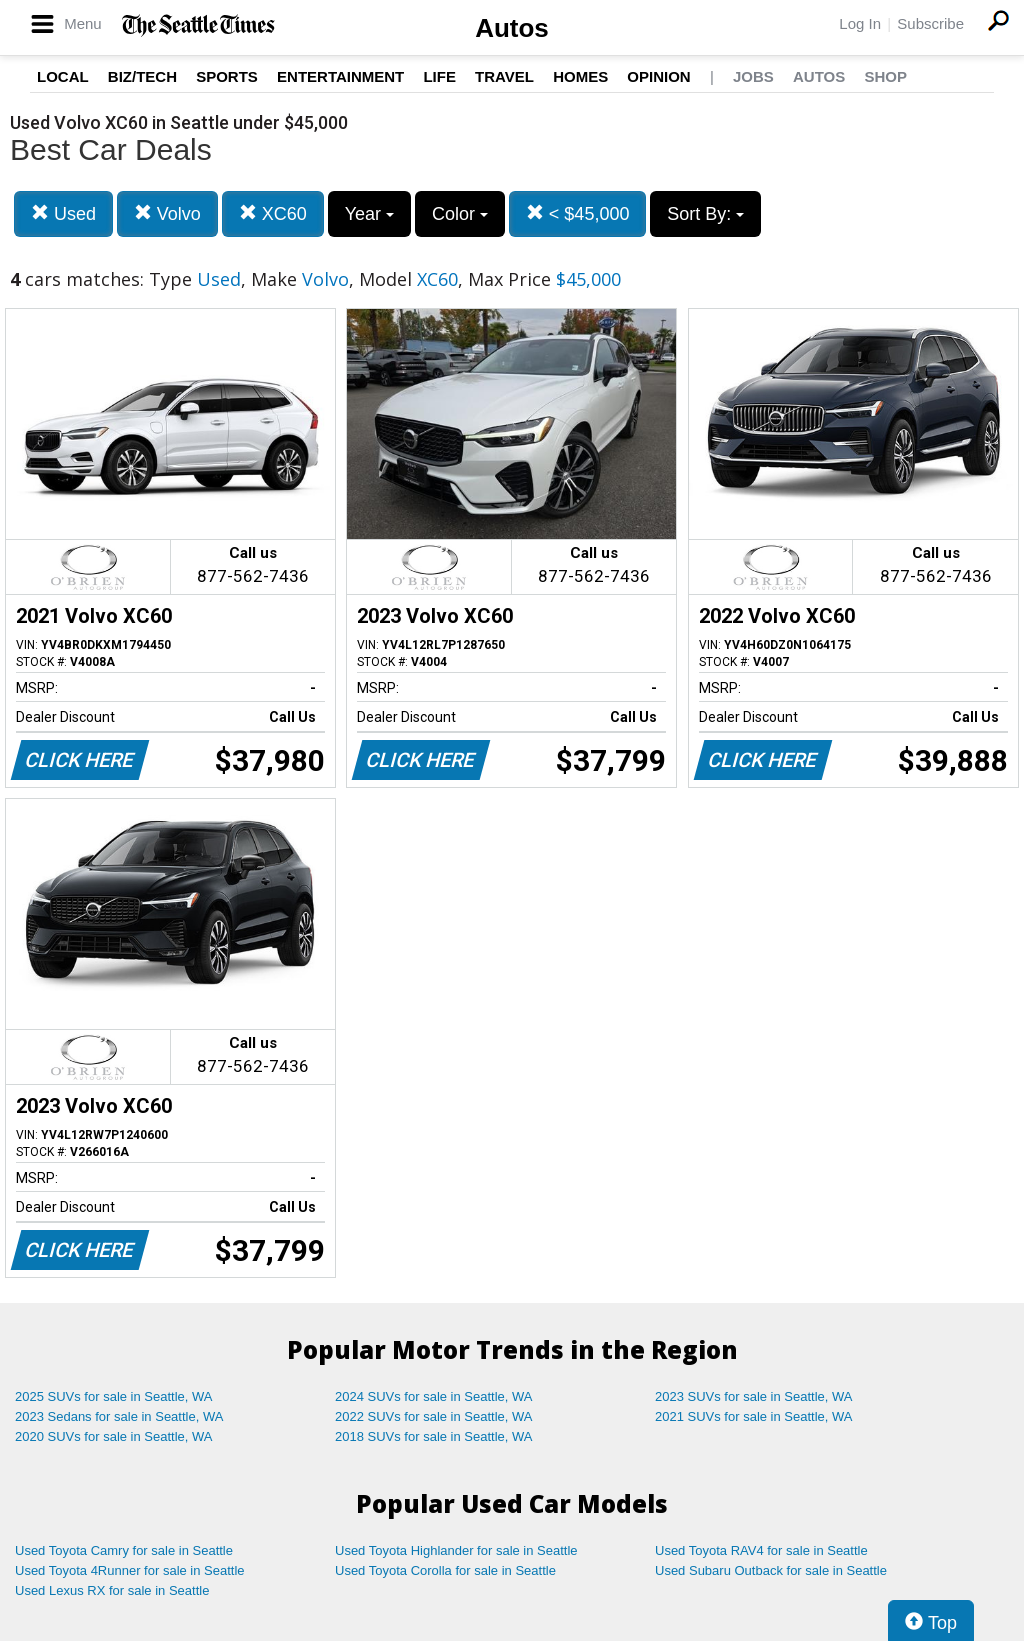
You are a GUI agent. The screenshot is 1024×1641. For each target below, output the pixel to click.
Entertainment (340, 76)
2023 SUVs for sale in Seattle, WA (754, 1396)
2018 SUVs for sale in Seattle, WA (434, 1436)
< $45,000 (578, 213)
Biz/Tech (142, 76)
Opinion (658, 76)
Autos (512, 28)
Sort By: (705, 214)
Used (63, 213)
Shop (885, 76)
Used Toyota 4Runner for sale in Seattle (130, 1570)
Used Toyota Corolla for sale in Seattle (445, 1570)
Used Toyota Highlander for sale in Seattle (456, 1550)
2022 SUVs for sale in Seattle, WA (434, 1416)
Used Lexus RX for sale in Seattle (112, 1590)
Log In (860, 23)
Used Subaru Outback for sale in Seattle (771, 1570)
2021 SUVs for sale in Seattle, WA (754, 1416)
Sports (227, 76)
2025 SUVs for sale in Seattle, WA (114, 1396)
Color (460, 214)
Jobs (753, 76)
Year (369, 214)
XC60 (273, 213)
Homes (580, 76)
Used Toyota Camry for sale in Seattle (124, 1550)
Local (63, 76)
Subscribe (930, 23)
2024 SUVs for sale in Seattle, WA (434, 1396)
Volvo (167, 213)
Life (439, 76)
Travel (504, 76)
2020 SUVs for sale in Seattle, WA (114, 1436)
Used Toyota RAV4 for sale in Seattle (761, 1550)
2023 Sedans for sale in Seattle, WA (119, 1416)
